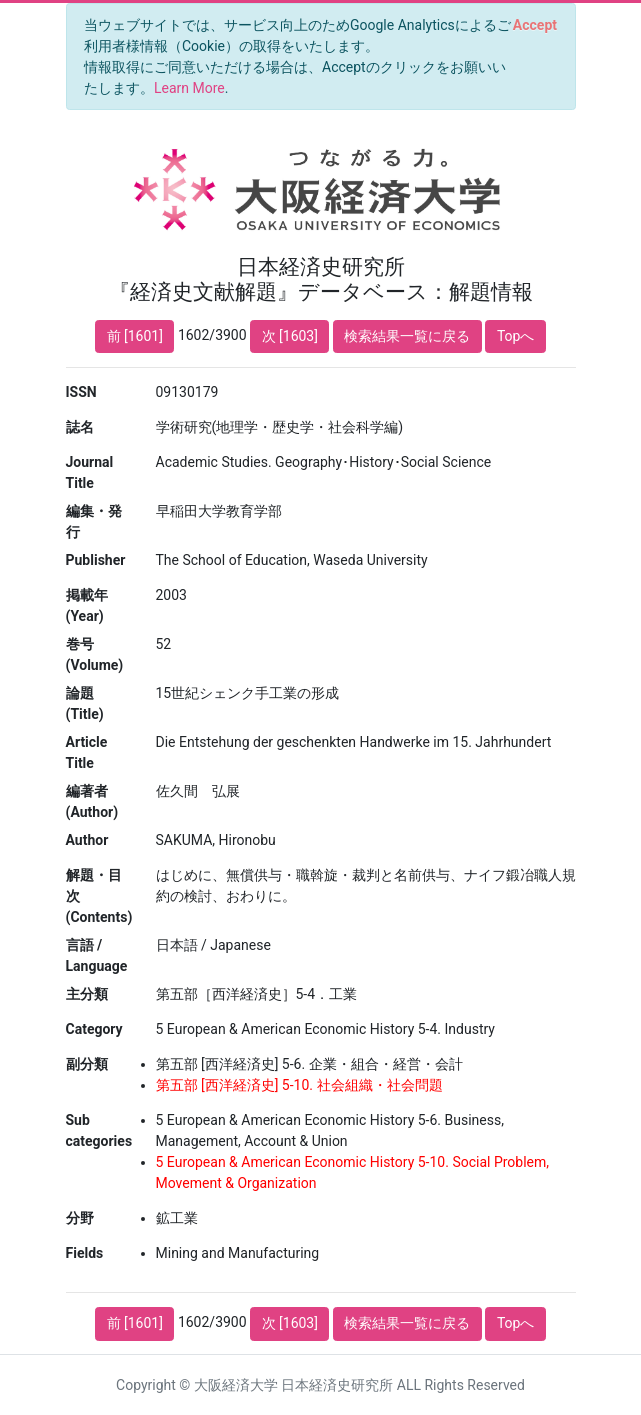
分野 (80, 1218)
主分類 (87, 994)
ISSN (81, 392)
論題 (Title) (85, 703)
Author (87, 840)
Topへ (516, 336)
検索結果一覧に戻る (407, 336)
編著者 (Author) (92, 801)
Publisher (96, 560)
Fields (85, 1253)
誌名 (80, 427)
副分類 (87, 1064)
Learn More (189, 88)
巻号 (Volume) (95, 654)
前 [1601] (135, 336)
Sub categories (99, 1130)
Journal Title (90, 472)
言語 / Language (97, 955)
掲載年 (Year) (87, 605)
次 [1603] (290, 336)
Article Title (87, 752)
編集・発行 (94, 521)
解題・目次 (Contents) (99, 896)
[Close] (534, 25)
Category (94, 1029)
